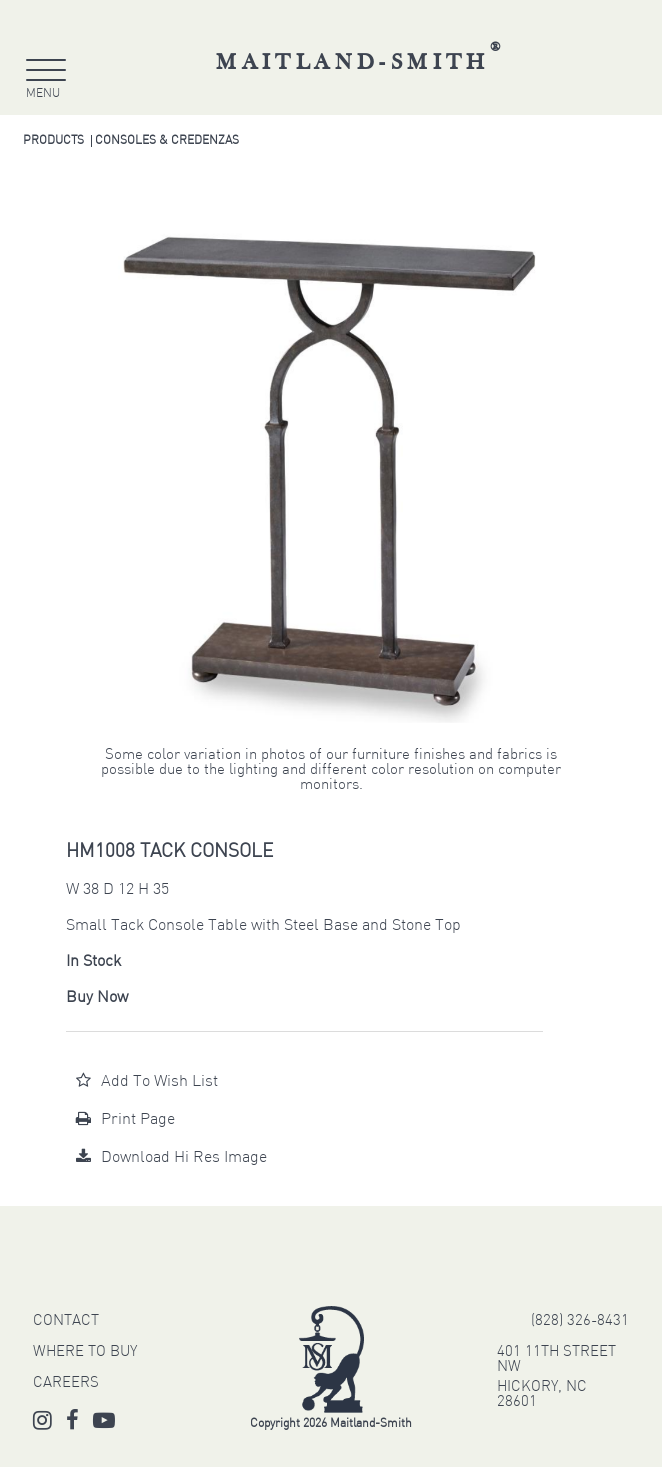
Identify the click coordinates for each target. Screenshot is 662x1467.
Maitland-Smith (360, 62)
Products (53, 141)
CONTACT (66, 1321)
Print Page (125, 1120)
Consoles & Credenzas (167, 141)
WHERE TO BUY (85, 1352)
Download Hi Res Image (171, 1158)
